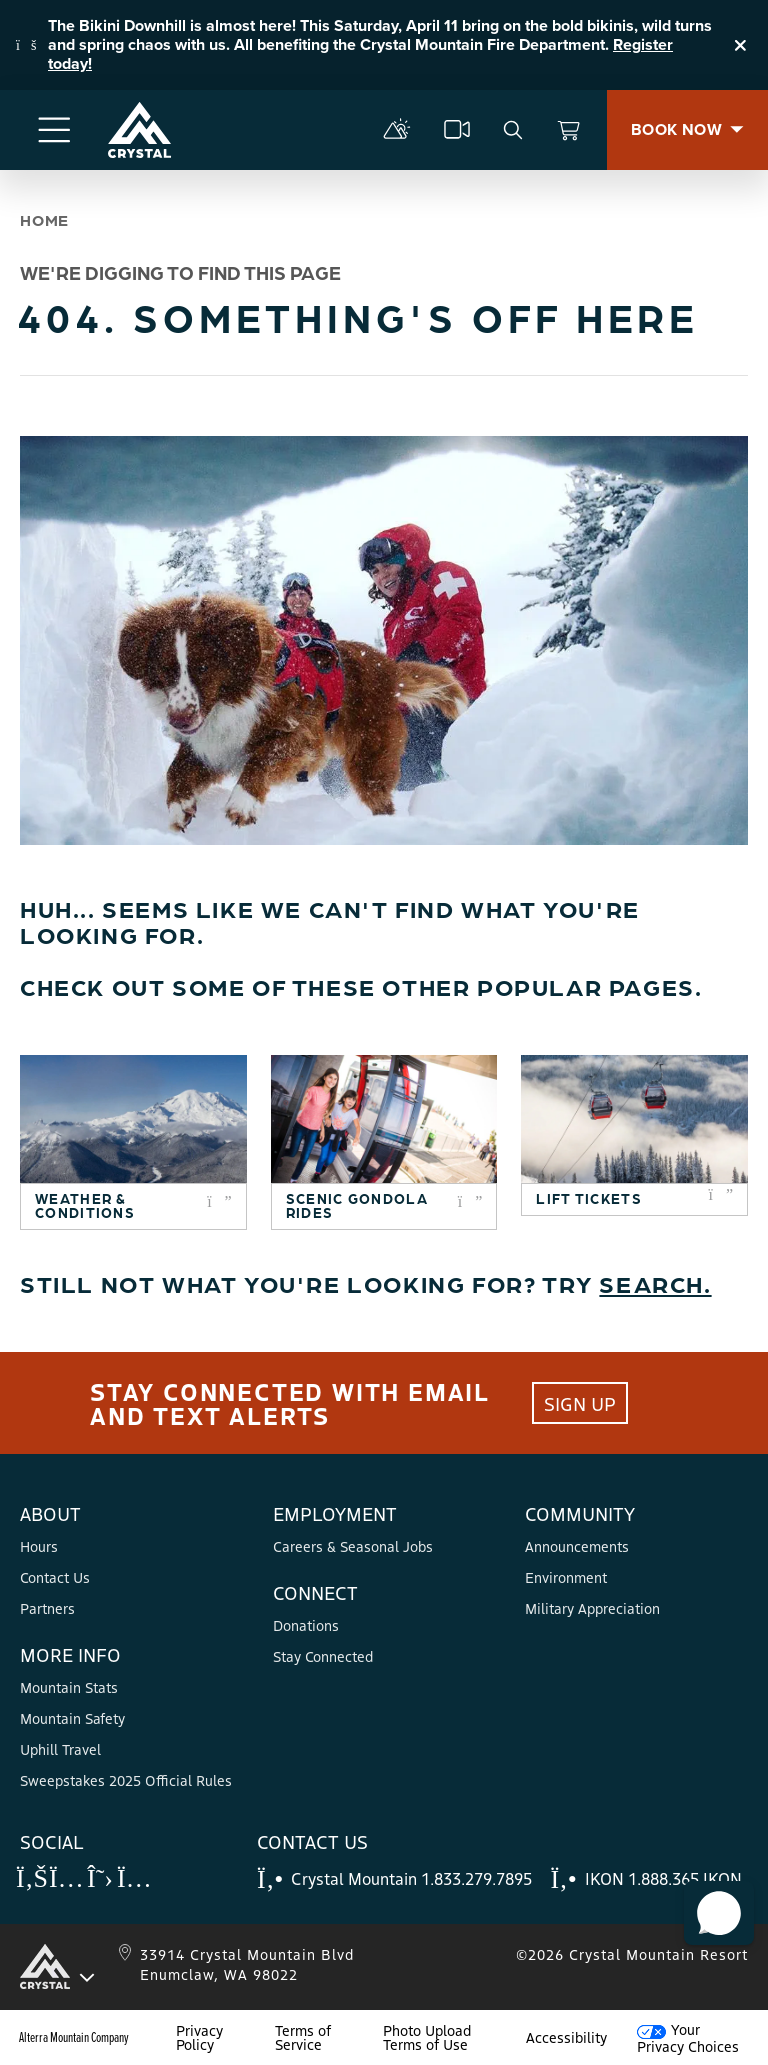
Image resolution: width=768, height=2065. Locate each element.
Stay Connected (323, 1656)
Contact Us (55, 1577)
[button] (719, 1913)
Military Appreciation (592, 1608)
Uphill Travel (60, 1749)
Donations (306, 1625)
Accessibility (566, 2037)
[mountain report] (397, 130)
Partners (47, 1608)
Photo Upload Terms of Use (427, 2037)
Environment (566, 1577)
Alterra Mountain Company (74, 2037)
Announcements (577, 1546)
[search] (513, 130)
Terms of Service (303, 2037)
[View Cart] (569, 130)
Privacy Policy (199, 2037)
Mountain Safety (72, 1718)
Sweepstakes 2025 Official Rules (126, 1780)
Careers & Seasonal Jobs (353, 1546)
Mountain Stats (69, 1687)
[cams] (457, 130)
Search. (655, 1282)
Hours (39, 1546)
